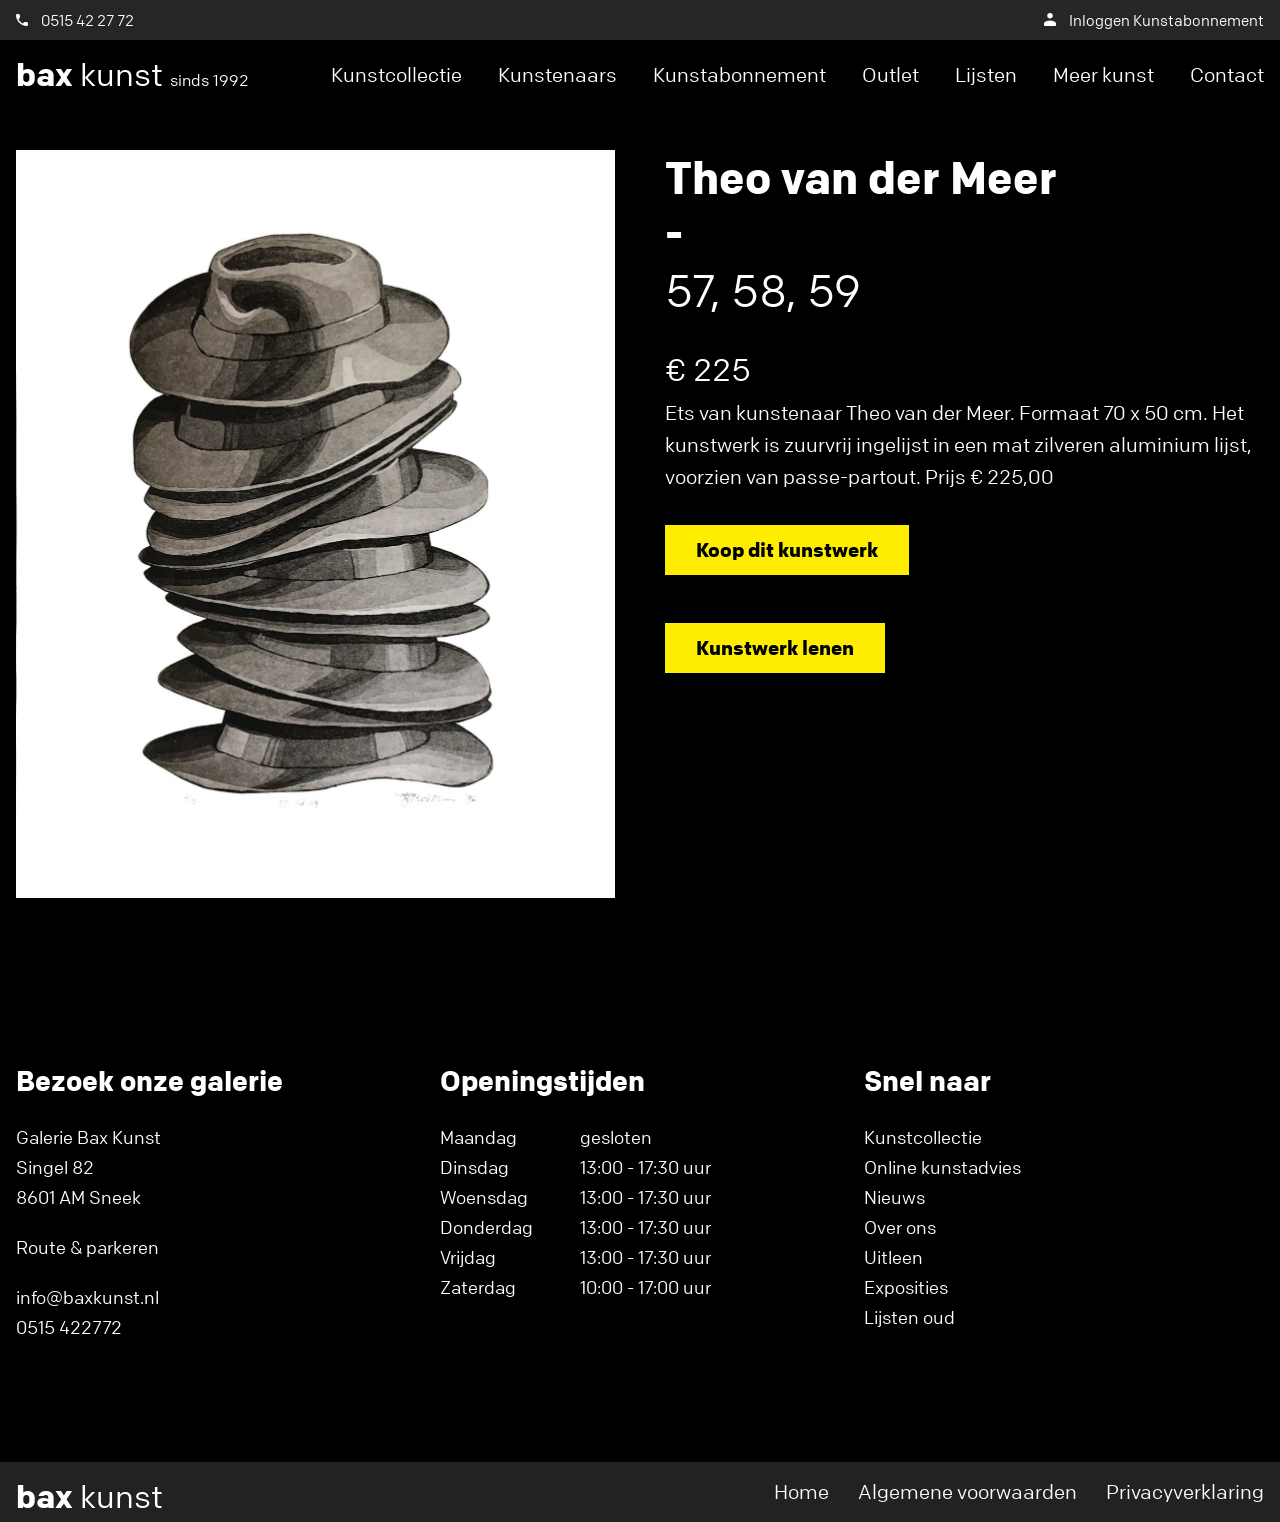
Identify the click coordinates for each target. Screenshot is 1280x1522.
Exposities (906, 1287)
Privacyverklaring (1185, 1491)
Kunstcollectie (396, 74)
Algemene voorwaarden (967, 1491)
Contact (1227, 74)
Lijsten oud (909, 1317)
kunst (132, 75)
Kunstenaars (557, 74)
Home (801, 1491)
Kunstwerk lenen (775, 647)
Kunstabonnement (739, 74)
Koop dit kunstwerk (787, 549)
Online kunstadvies (942, 1167)
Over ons (900, 1227)
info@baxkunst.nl (87, 1297)
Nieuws (894, 1197)
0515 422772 (69, 1327)
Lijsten (986, 74)
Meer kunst (1103, 74)
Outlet (890, 74)
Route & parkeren (87, 1247)
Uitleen (893, 1257)
